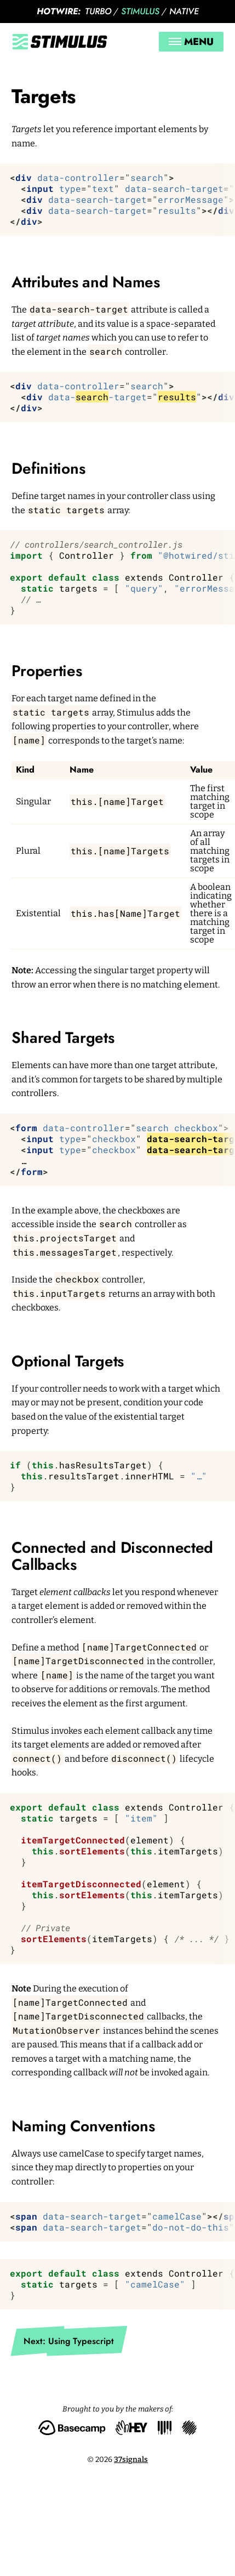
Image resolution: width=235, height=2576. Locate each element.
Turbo (98, 11)
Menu (191, 42)
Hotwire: (59, 11)
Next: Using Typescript (69, 2341)
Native (184, 11)
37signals (131, 2459)
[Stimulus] (60, 41)
